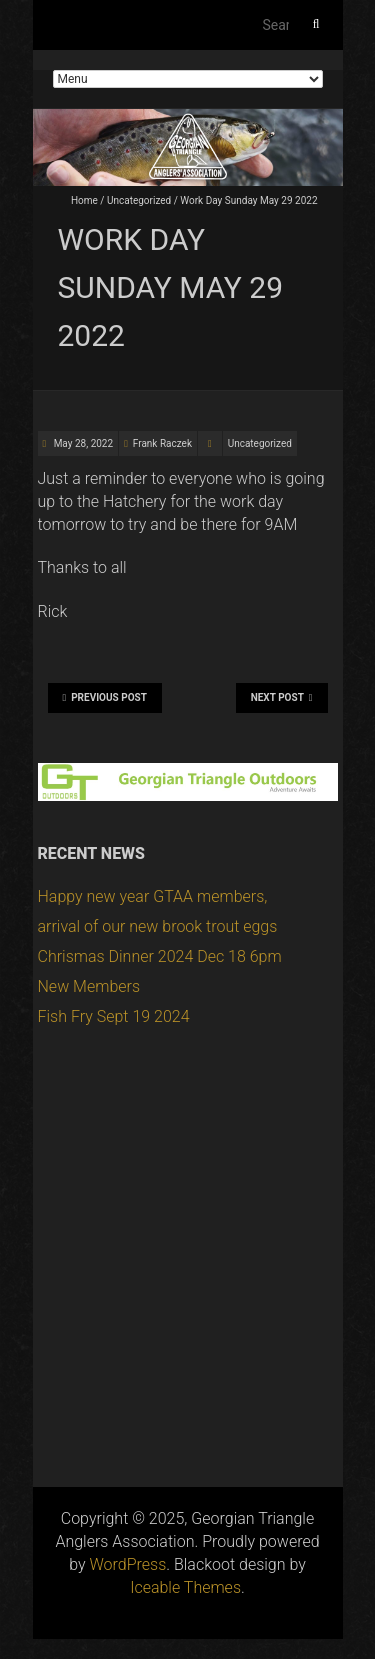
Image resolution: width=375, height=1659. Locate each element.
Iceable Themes (185, 1587)
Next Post (282, 698)
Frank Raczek (162, 443)
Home (84, 200)
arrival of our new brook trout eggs (158, 926)
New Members (89, 986)
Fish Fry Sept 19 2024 (114, 1016)
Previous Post (105, 698)
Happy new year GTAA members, (153, 896)
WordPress (127, 1564)
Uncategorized (139, 200)
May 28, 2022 (82, 443)
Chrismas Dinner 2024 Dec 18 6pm (160, 956)
